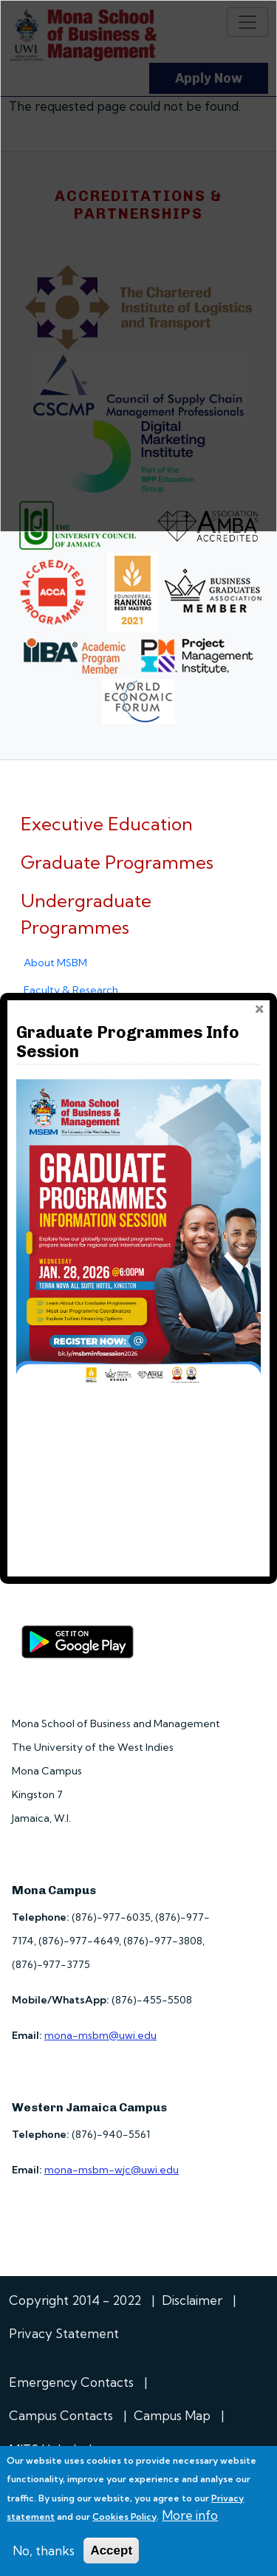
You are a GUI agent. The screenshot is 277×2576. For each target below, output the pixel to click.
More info (190, 2515)
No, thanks (44, 2550)
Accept (111, 2550)
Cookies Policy (124, 2516)
